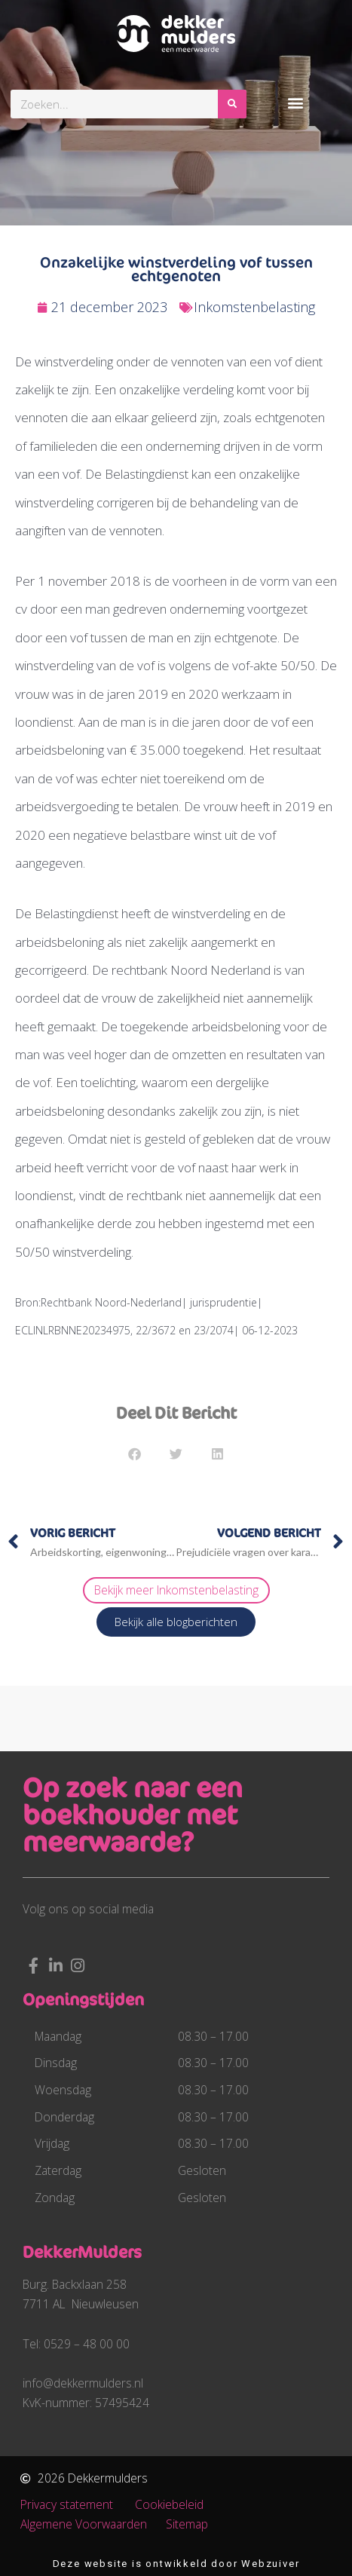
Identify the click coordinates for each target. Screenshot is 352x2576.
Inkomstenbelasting (254, 307)
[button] (295, 102)
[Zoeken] (232, 104)
